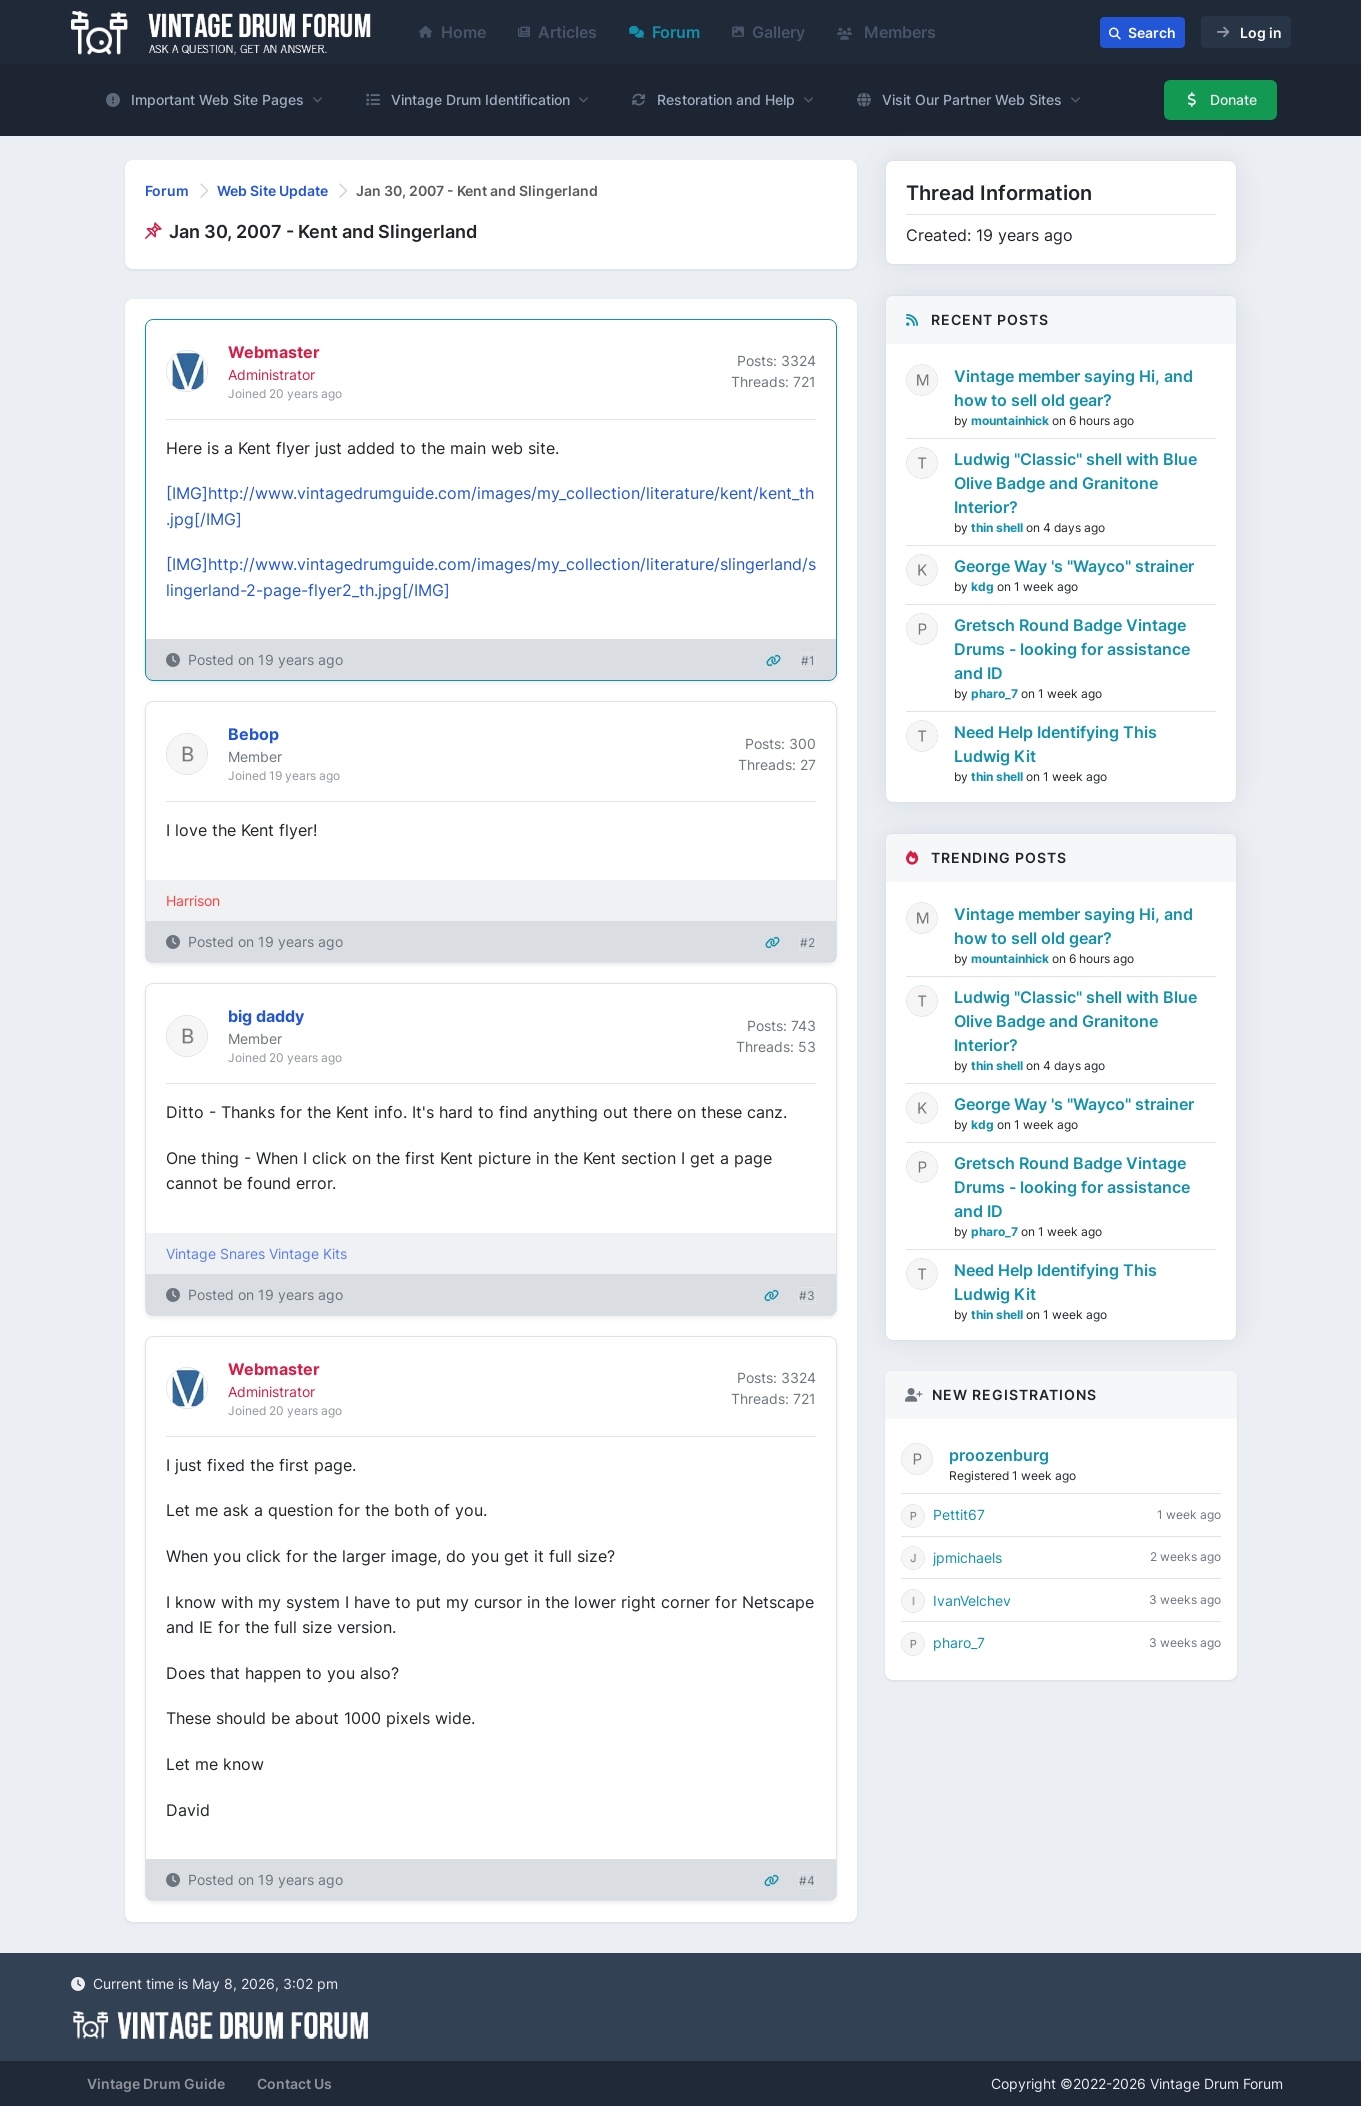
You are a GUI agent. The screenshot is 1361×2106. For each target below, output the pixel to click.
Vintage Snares (215, 1253)
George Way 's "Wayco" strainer (1074, 566)
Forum (664, 32)
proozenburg (999, 1455)
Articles (557, 32)
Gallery (768, 32)
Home (452, 32)
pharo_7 (996, 693)
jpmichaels (967, 1557)
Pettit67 (959, 1514)
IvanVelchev (972, 1600)
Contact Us (294, 2083)
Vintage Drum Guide (156, 2083)
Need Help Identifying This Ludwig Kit (1055, 744)
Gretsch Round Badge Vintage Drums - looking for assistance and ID (1072, 649)
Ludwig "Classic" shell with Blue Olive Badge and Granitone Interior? (1075, 483)
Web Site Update (272, 190)
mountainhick (1011, 420)
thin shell (998, 527)
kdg (984, 586)
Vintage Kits (308, 1253)
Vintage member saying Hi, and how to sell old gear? (1073, 388)
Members (886, 32)
